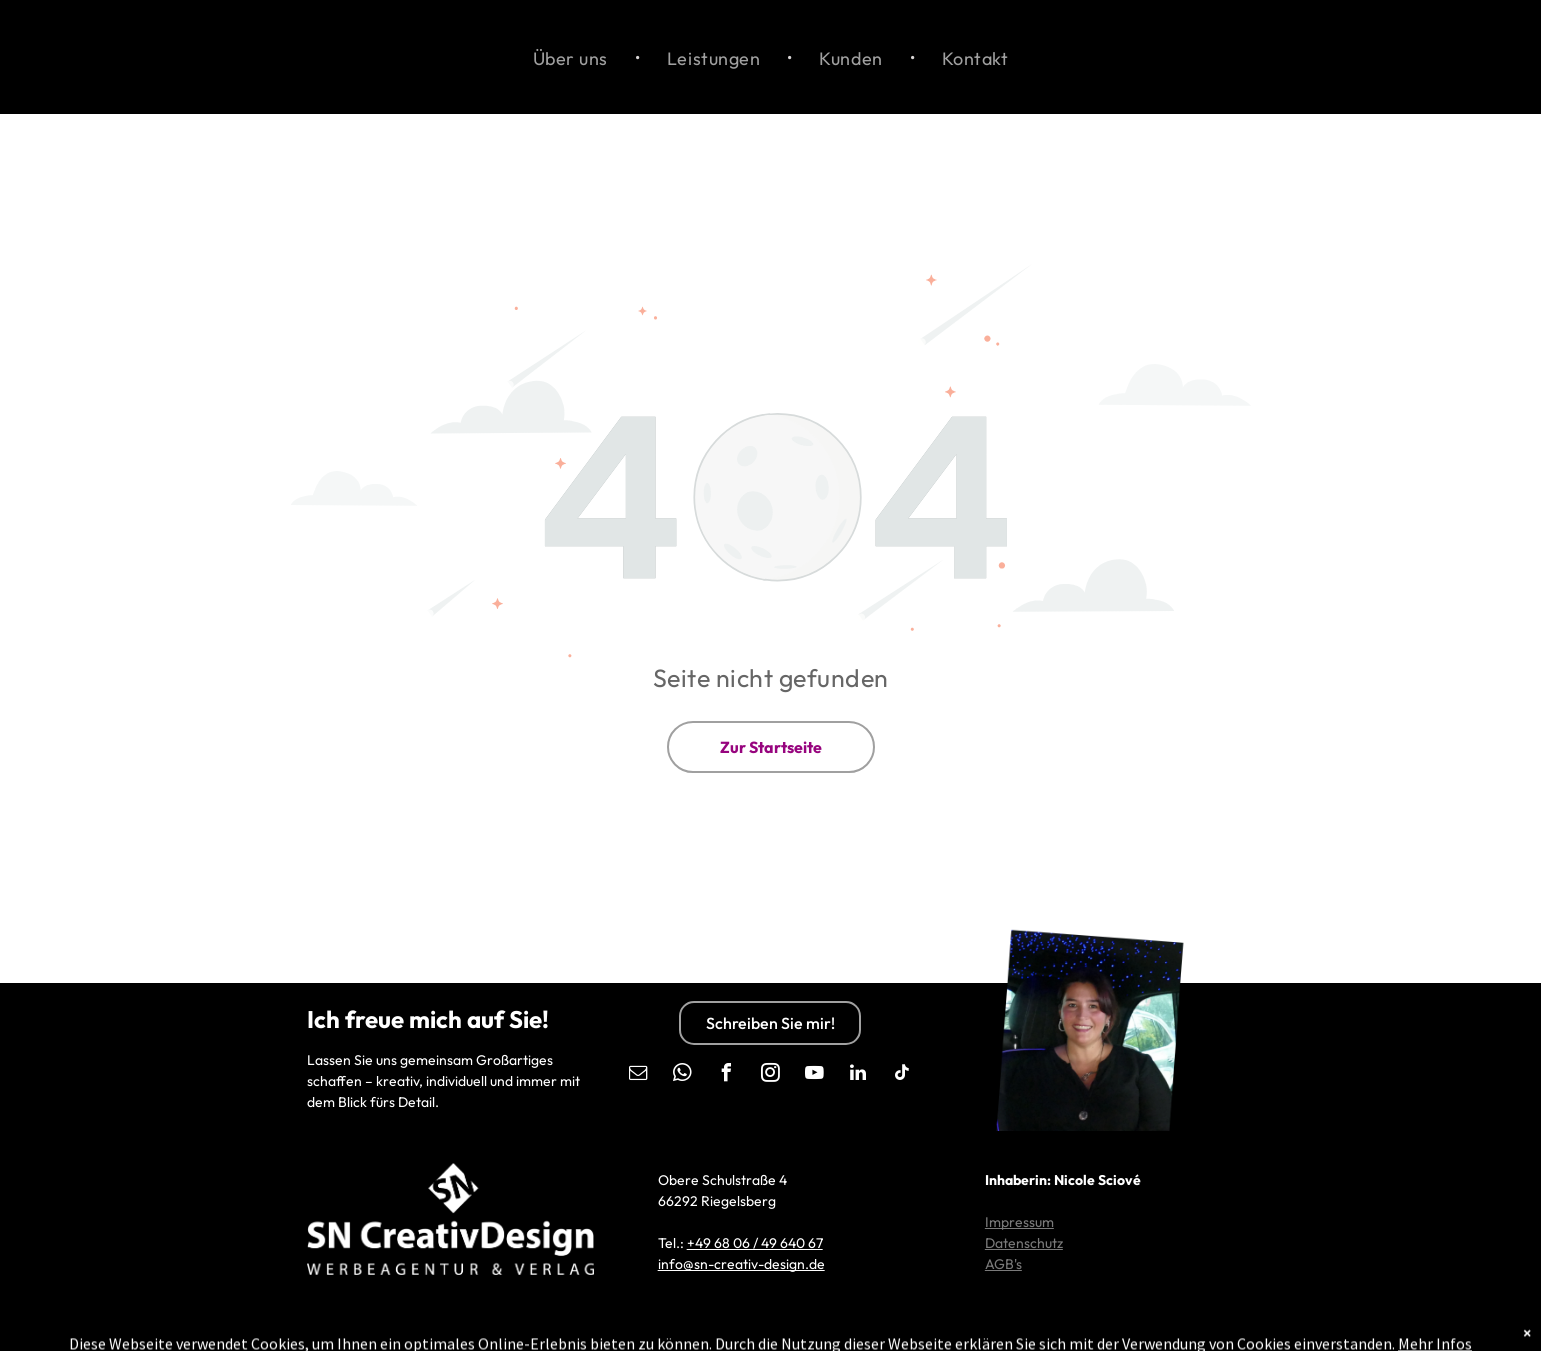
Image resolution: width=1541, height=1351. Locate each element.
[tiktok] (902, 1075)
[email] (638, 1075)
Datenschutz (1024, 1243)
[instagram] (770, 1075)
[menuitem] (572, 57)
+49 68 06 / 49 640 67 (755, 1243)
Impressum (1019, 1222)
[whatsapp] (682, 1075)
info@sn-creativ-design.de (741, 1264)
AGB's (1003, 1264)
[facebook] (726, 1075)
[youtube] (814, 1075)
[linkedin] (858, 1075)
